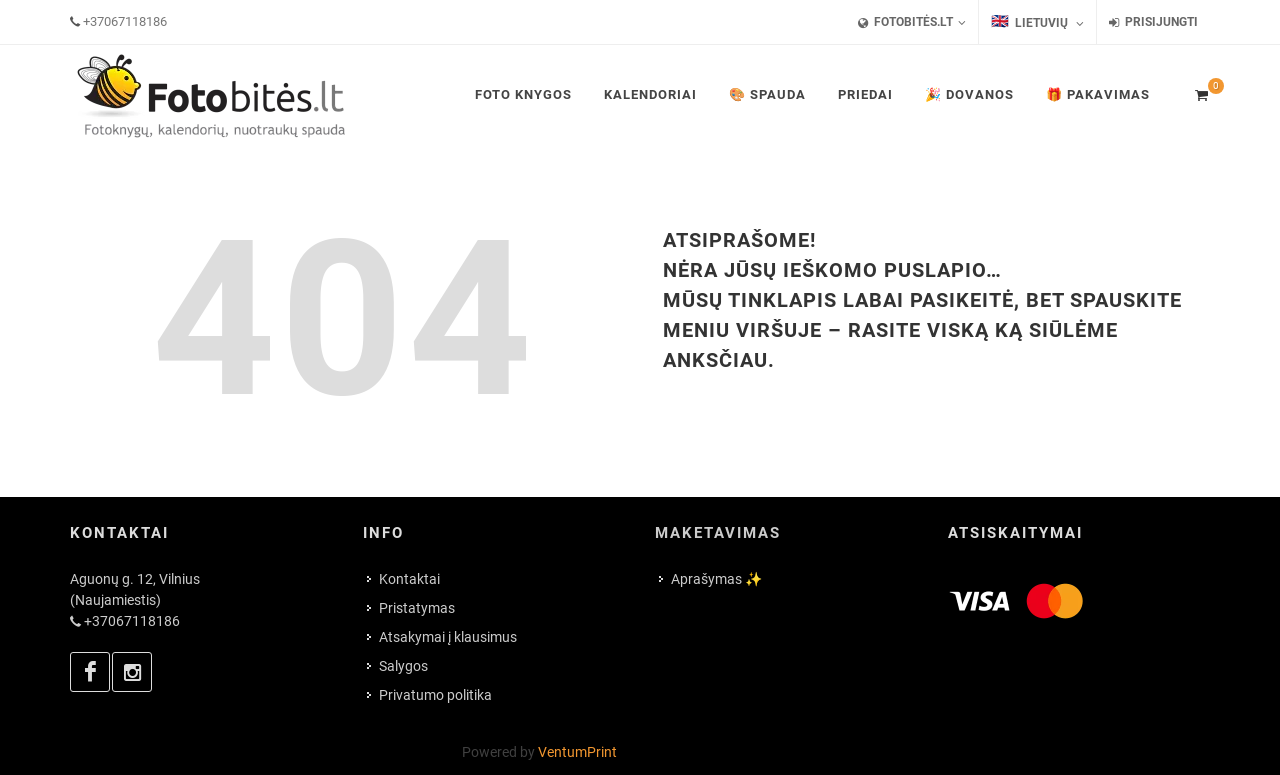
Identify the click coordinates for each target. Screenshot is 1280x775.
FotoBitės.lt (912, 22)
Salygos (403, 666)
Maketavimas (718, 533)
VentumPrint (577, 752)
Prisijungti (1153, 22)
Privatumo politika (435, 695)
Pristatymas (417, 608)
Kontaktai (409, 579)
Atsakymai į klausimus (448, 637)
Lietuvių (1037, 22)
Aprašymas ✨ (716, 579)
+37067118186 (125, 21)
